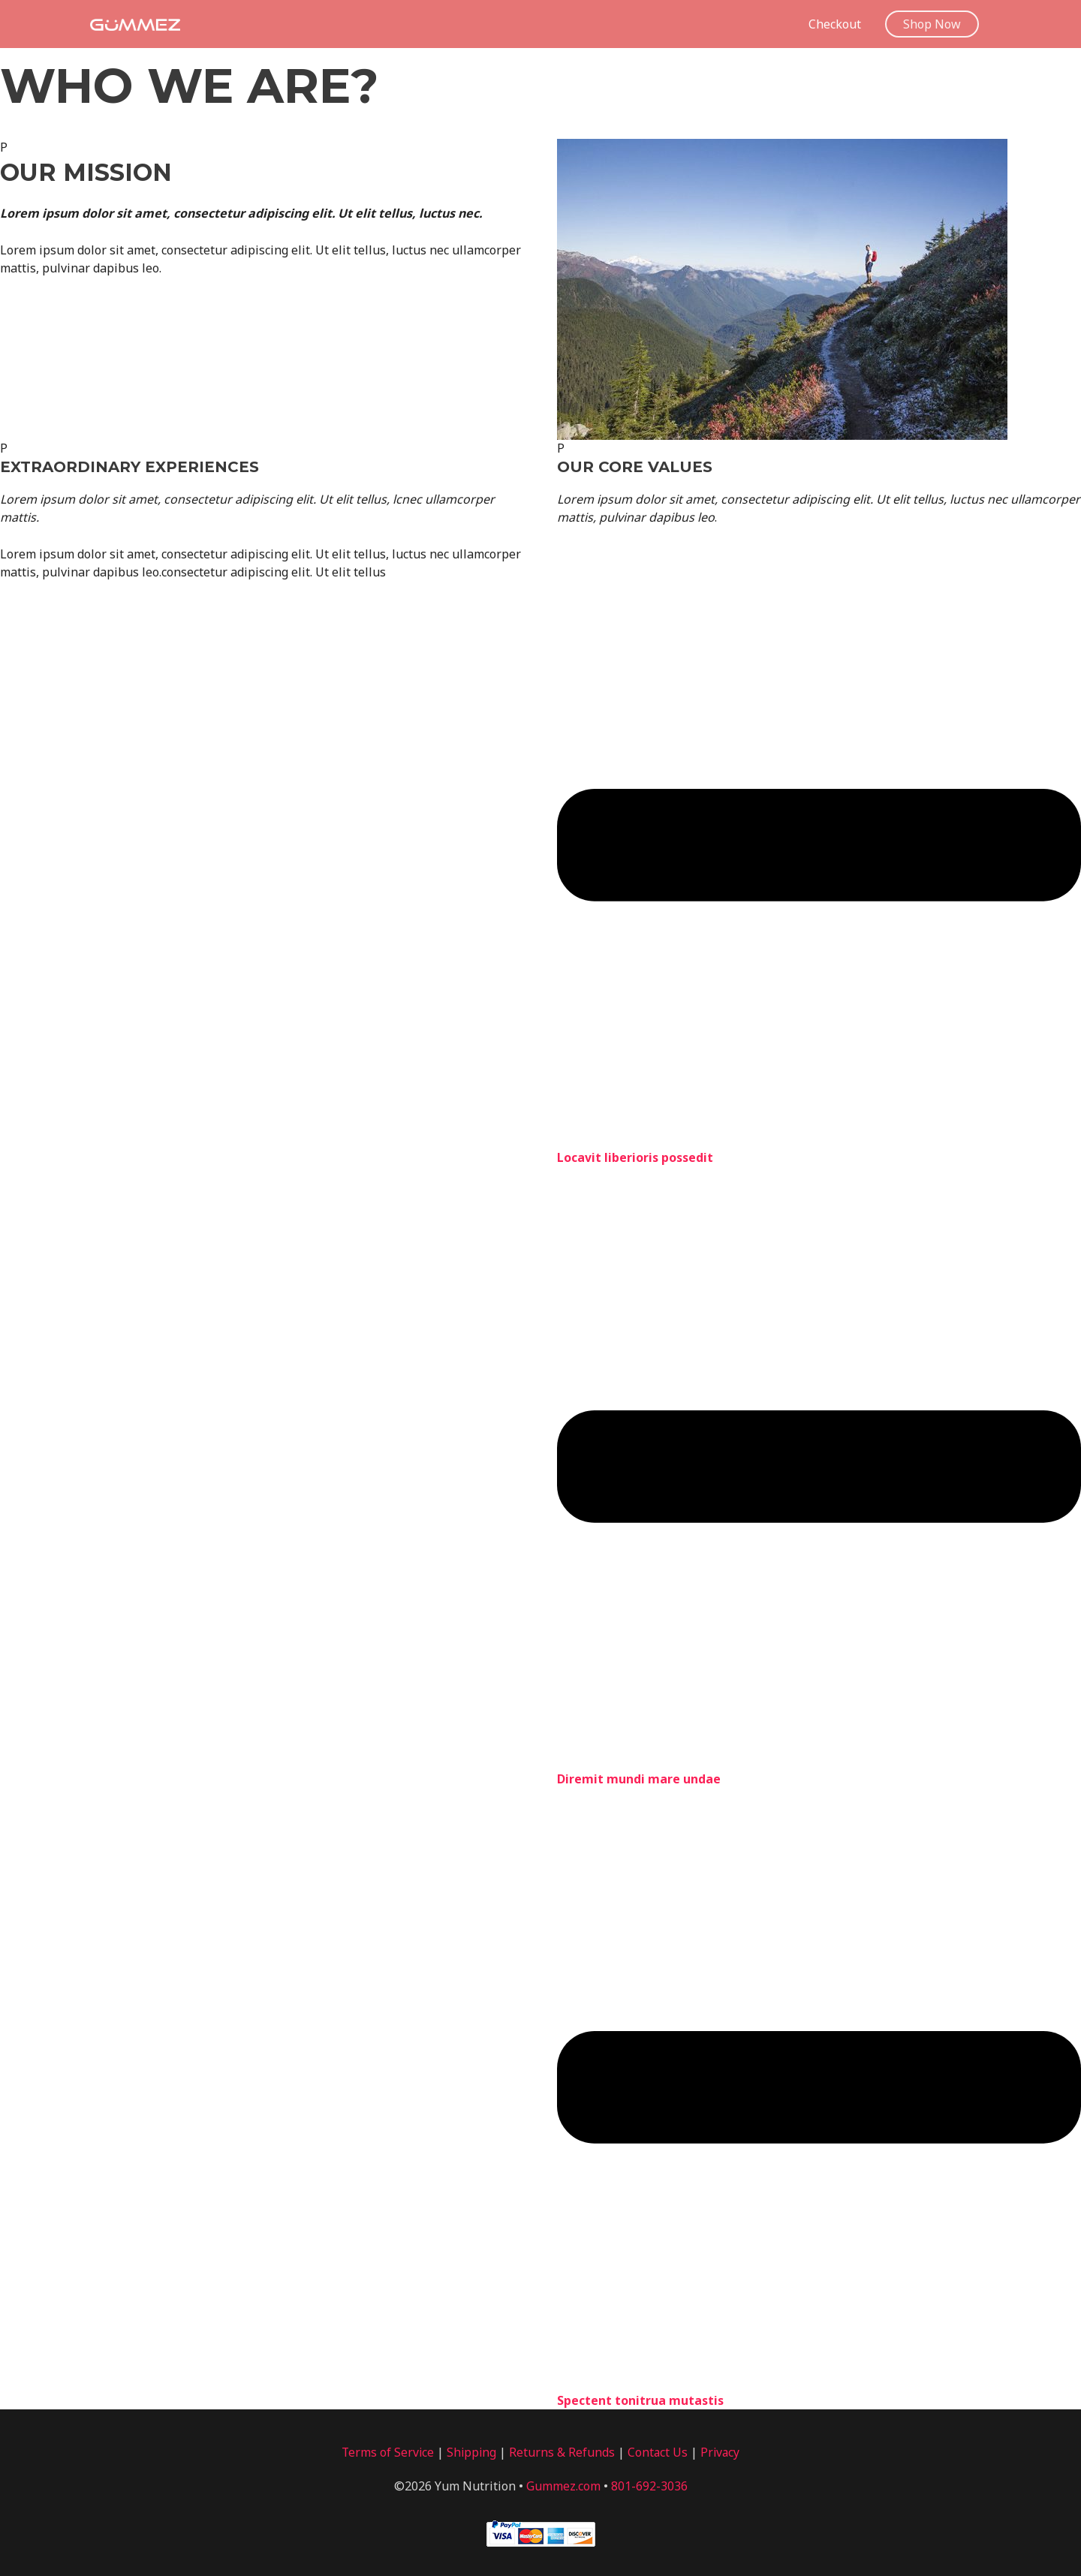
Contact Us (658, 2453)
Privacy (722, 2453)
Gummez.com (563, 2488)
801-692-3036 (649, 2488)
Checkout (834, 24)
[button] (932, 24)
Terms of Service (386, 2453)
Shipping (471, 2453)
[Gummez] (135, 23)
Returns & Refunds (563, 2453)
